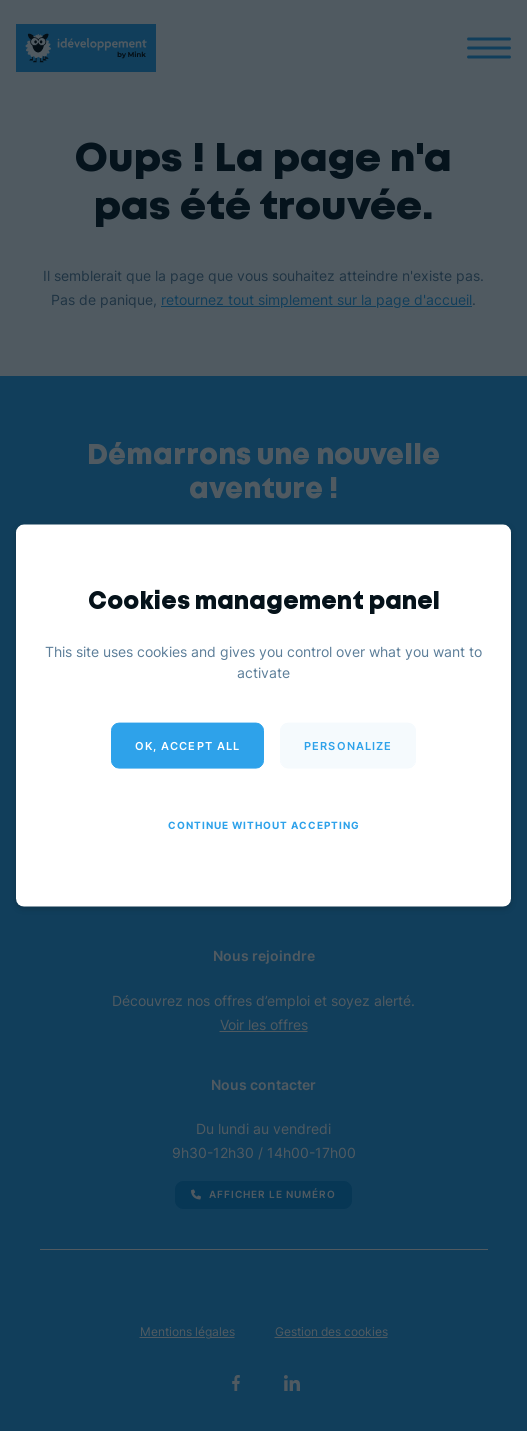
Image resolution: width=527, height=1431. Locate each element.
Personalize (348, 746)
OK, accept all (187, 746)
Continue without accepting (264, 825)
